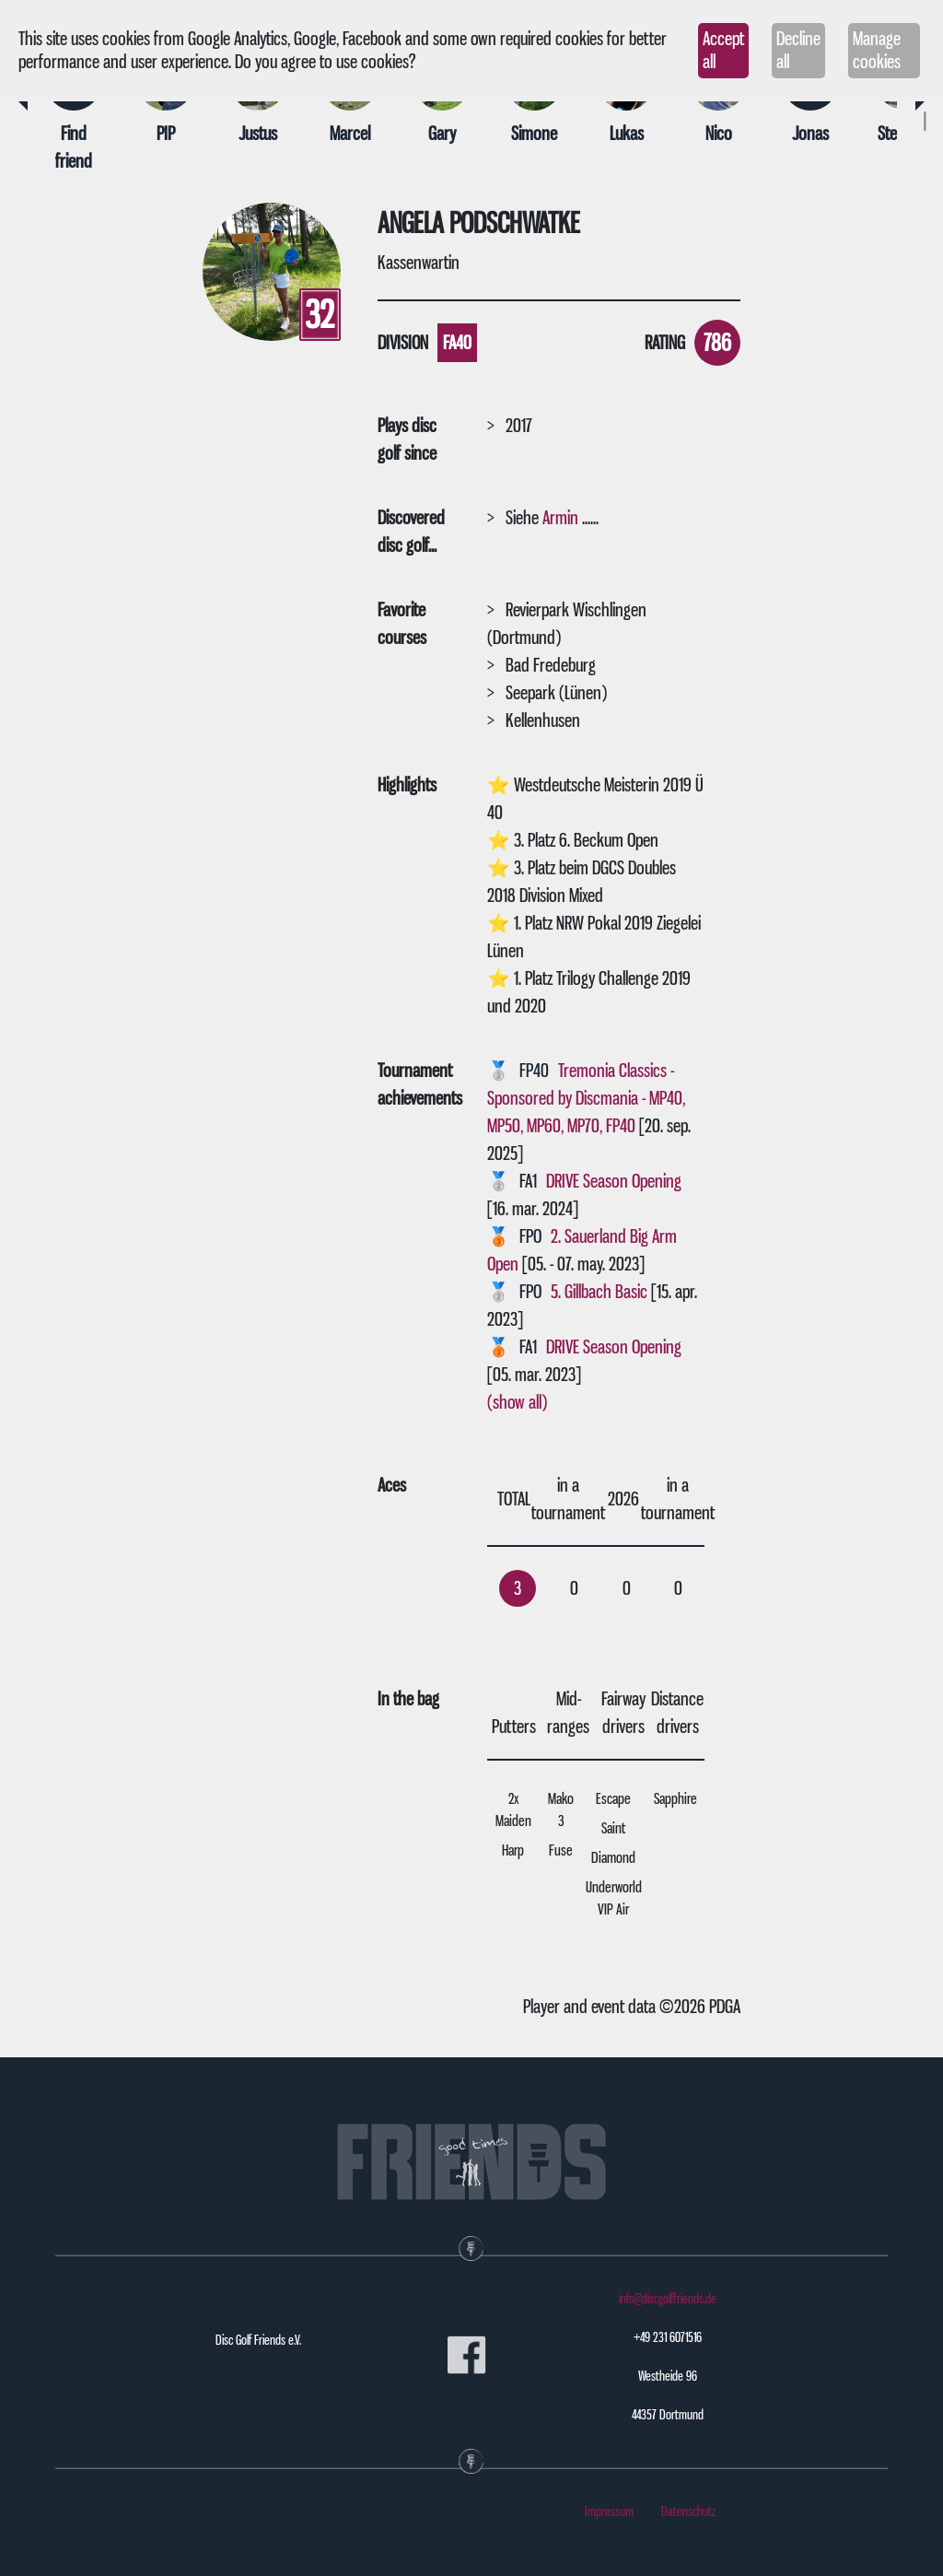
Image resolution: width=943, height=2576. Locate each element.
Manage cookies (877, 50)
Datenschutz (688, 2511)
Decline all (798, 50)
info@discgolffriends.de (667, 2298)
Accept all (723, 50)
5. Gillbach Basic (599, 1292)
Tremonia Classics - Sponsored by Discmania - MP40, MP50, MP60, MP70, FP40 (586, 1098)
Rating (665, 343)
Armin (560, 518)
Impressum (609, 2511)
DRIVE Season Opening (613, 1181)
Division (403, 343)
